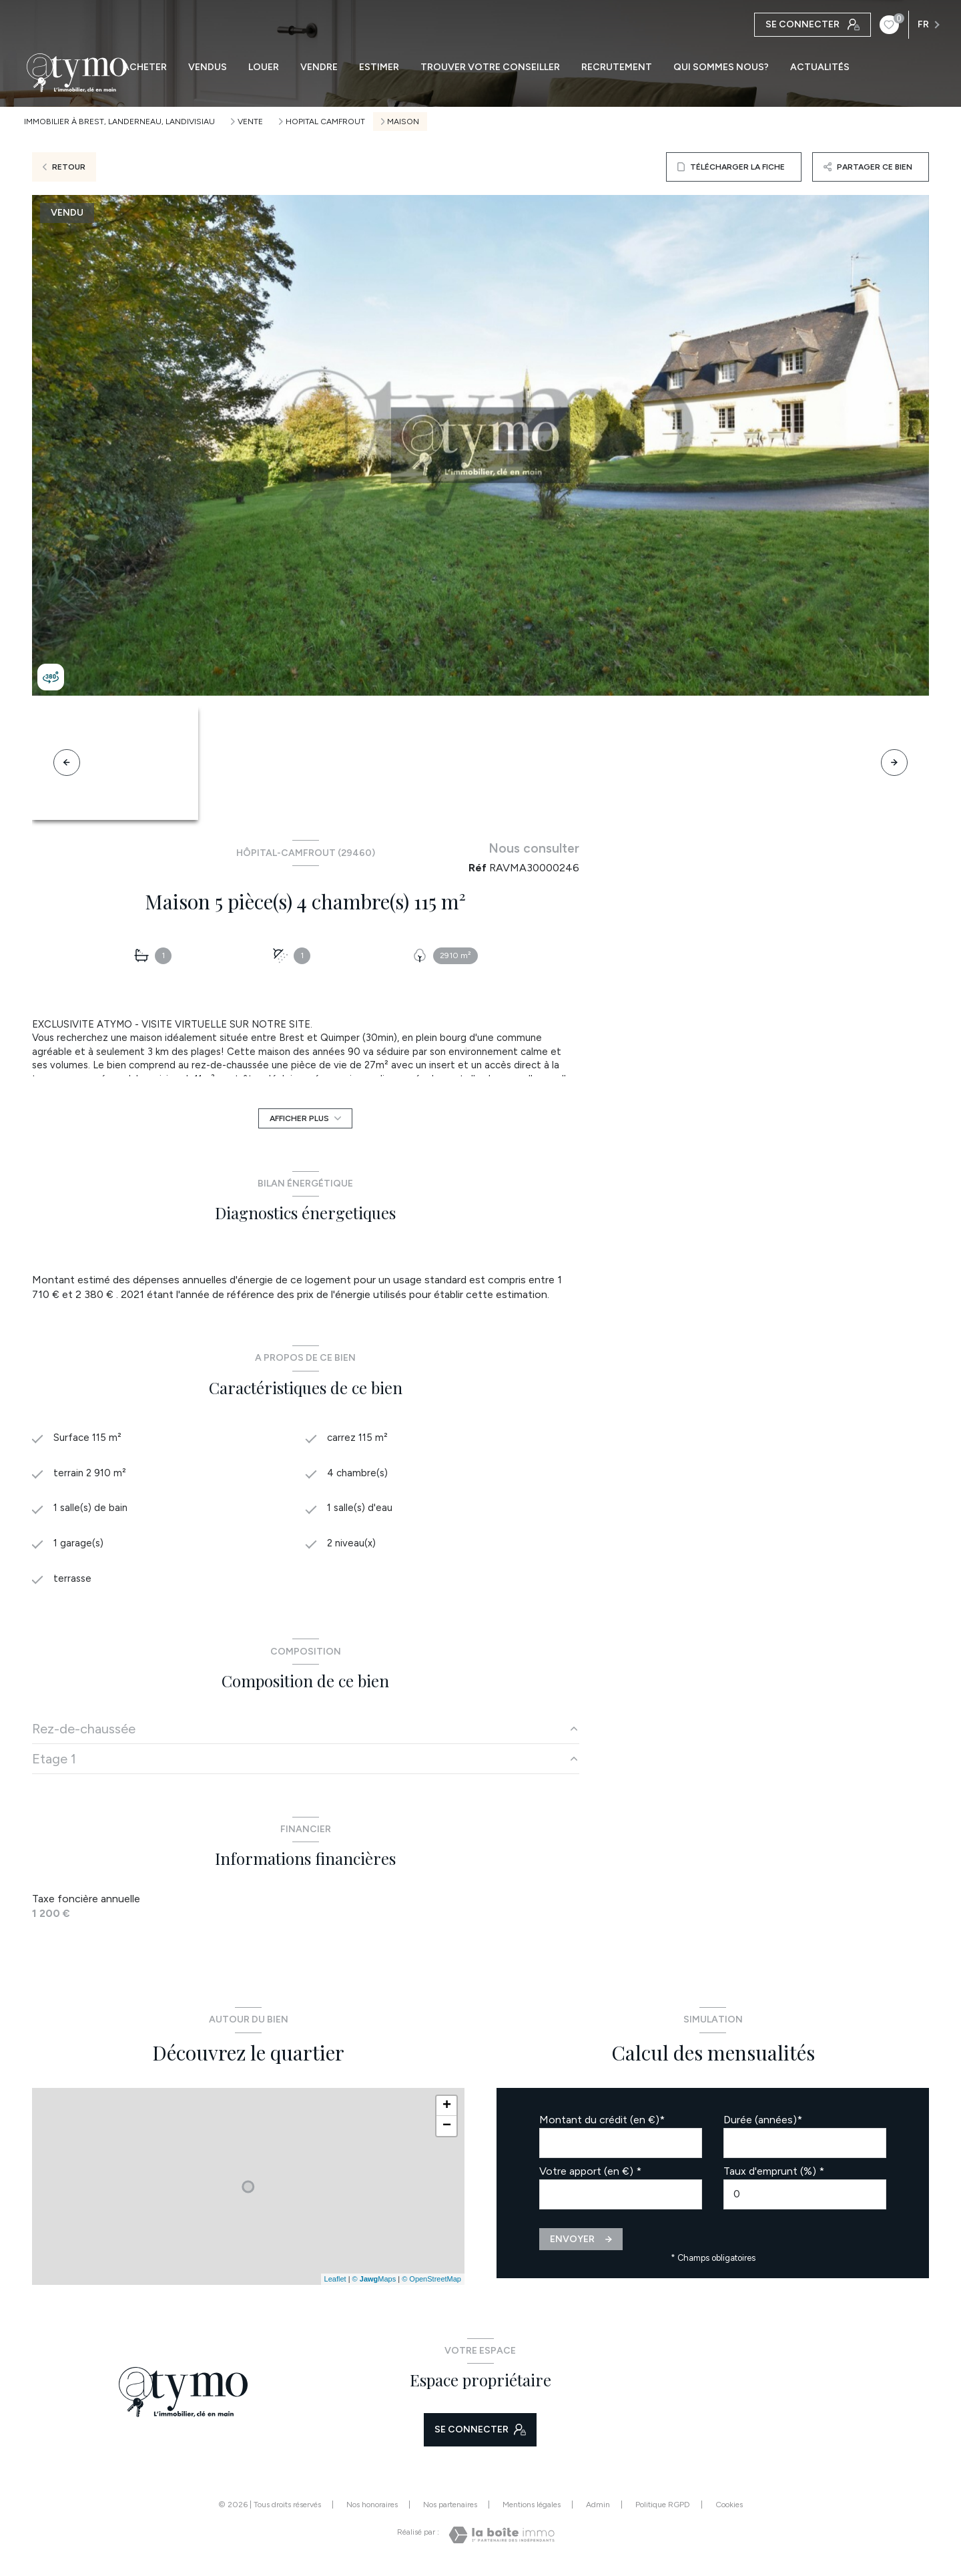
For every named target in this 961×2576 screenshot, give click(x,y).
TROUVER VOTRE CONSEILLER (490, 67)
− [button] (446, 2131)
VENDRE (319, 67)
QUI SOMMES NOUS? (721, 67)
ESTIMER (379, 67)
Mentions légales (532, 2510)
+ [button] (446, 2111)
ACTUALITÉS (820, 67)
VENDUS (207, 67)
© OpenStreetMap (431, 2285)
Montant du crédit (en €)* (602, 2125)
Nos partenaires (450, 2510)
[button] (894, 762)
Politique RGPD (662, 2510)
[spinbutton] (804, 2200)
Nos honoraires (372, 2510)
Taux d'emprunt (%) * (773, 2176)
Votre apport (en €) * (590, 2176)
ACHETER (145, 67)
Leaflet (335, 2285)
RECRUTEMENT (616, 67)
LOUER (263, 67)
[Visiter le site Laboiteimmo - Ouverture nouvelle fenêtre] (501, 2541)
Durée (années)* (762, 2125)
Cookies (729, 2511)
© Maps (374, 2285)
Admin (598, 2510)
